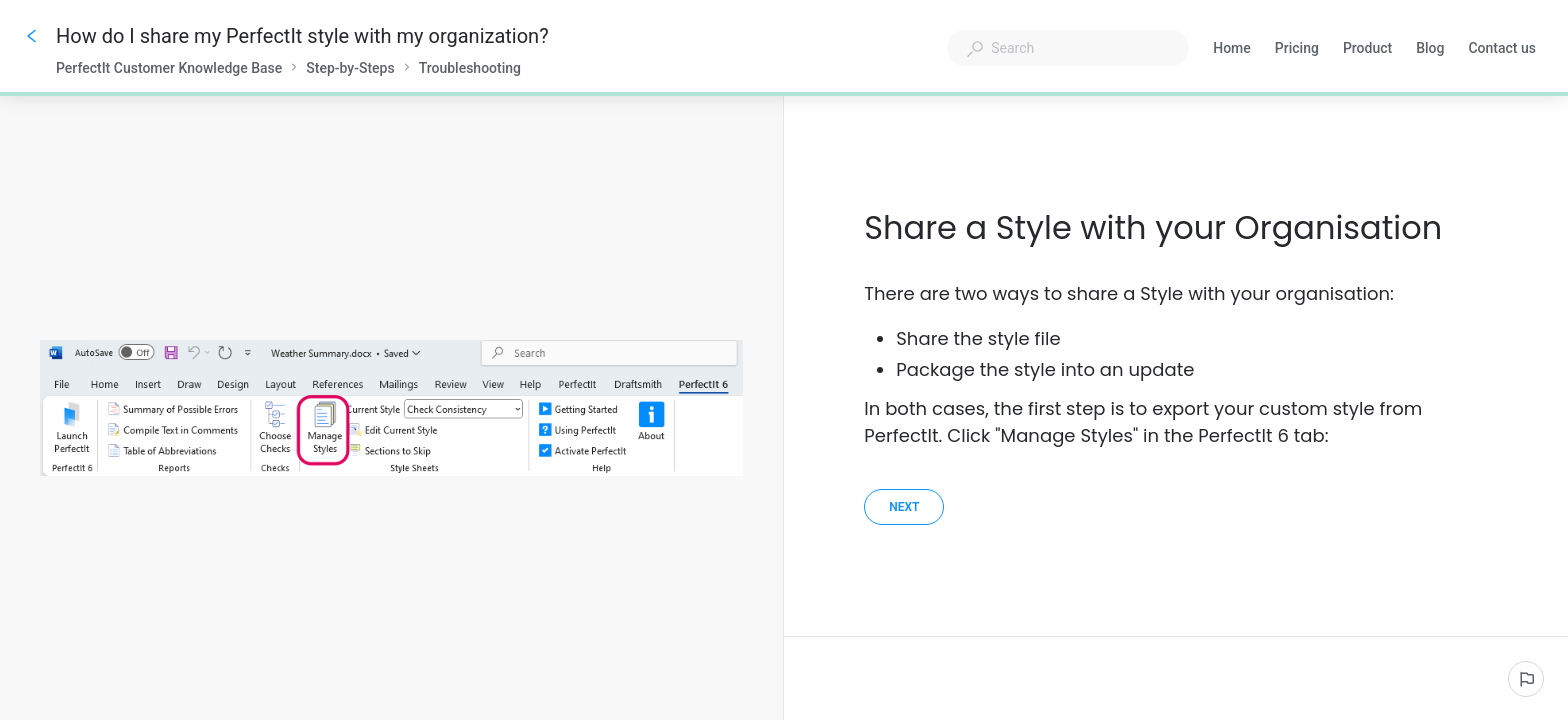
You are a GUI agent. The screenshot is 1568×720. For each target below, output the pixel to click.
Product (1367, 50)
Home (1232, 50)
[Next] (904, 507)
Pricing (1297, 50)
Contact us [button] (1502, 50)
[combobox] (1068, 48)
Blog (1430, 50)
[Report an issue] (1526, 679)
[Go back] (32, 36)
